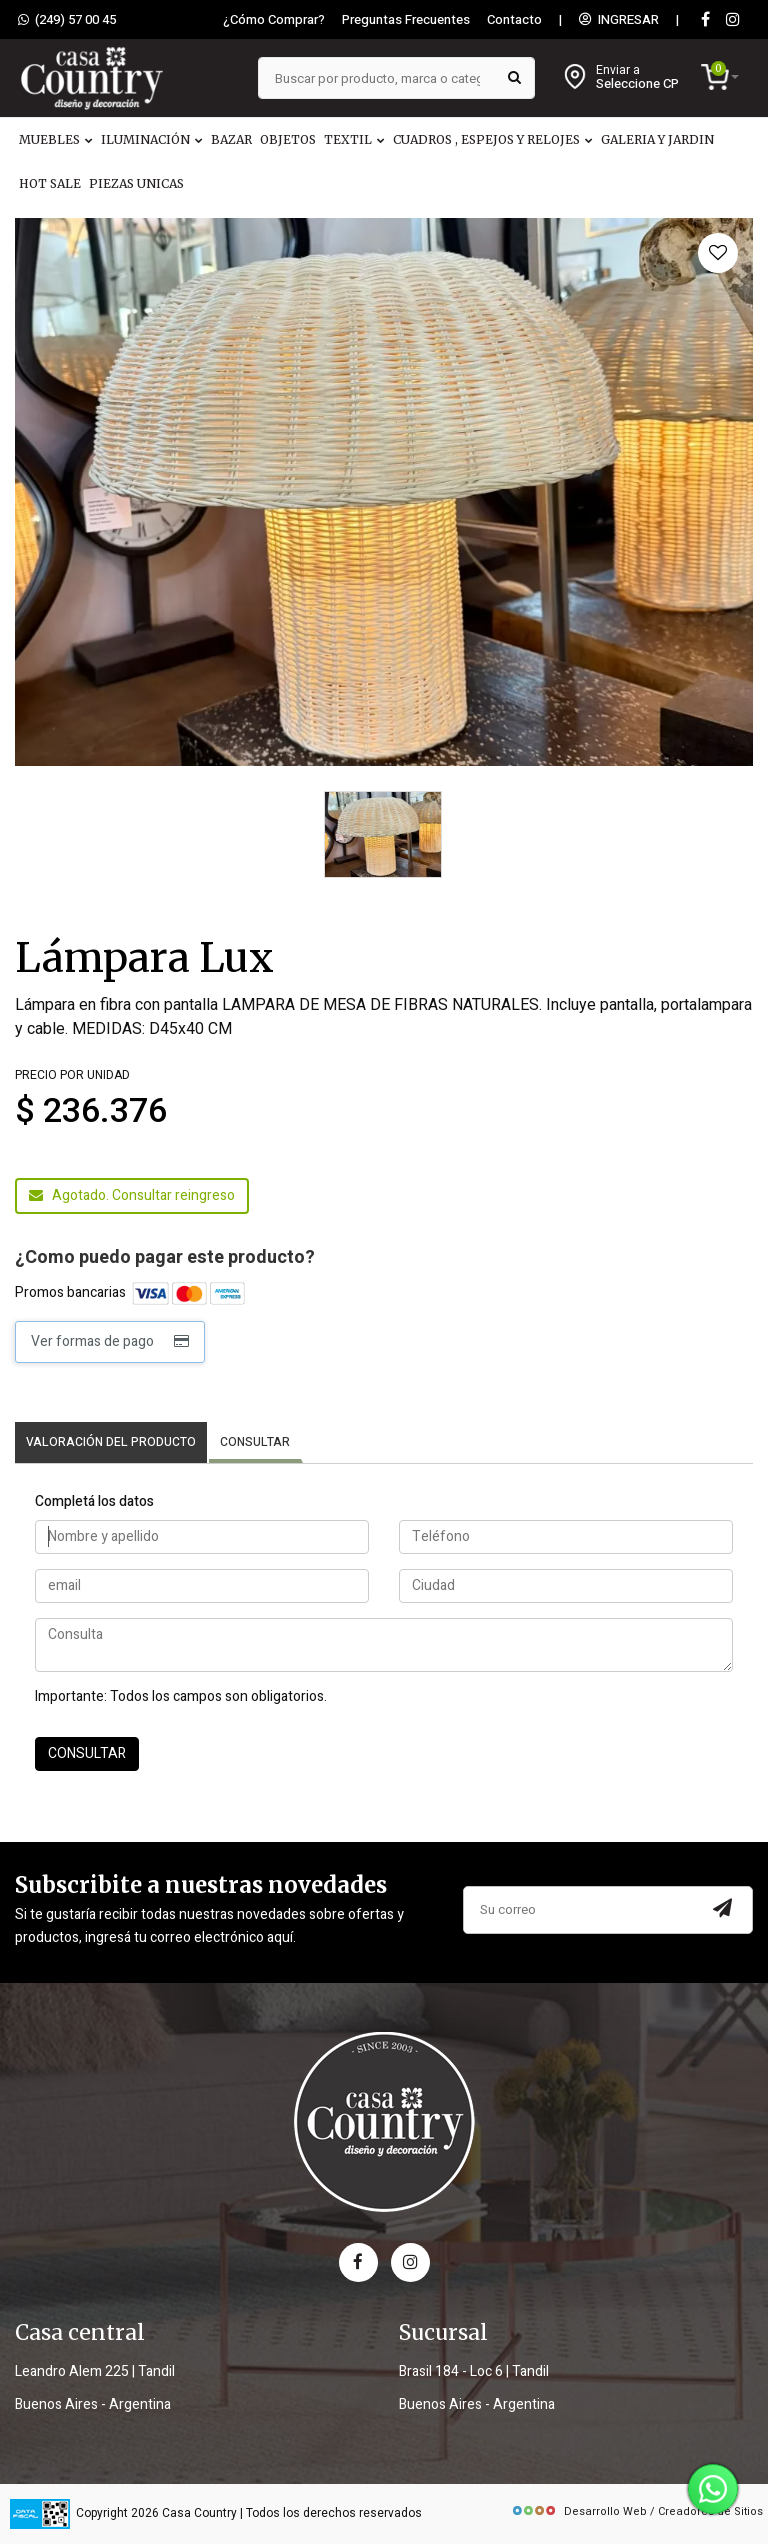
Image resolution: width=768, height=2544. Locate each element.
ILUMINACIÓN (152, 139)
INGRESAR (619, 20)
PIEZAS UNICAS (136, 183)
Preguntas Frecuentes (406, 20)
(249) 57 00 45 (67, 20)
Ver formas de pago (110, 1341)
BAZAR (231, 139)
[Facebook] (705, 20)
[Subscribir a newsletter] (722, 1910)
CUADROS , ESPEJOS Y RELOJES (493, 139)
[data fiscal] (40, 2513)
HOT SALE (50, 183)
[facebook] (358, 2262)
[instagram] (733, 20)
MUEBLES (56, 139)
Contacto (514, 20)
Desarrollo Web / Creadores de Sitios (637, 2511)
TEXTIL (354, 139)
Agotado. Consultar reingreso (132, 1195)
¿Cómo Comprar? (274, 20)
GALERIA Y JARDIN (657, 139)
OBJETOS (288, 139)
